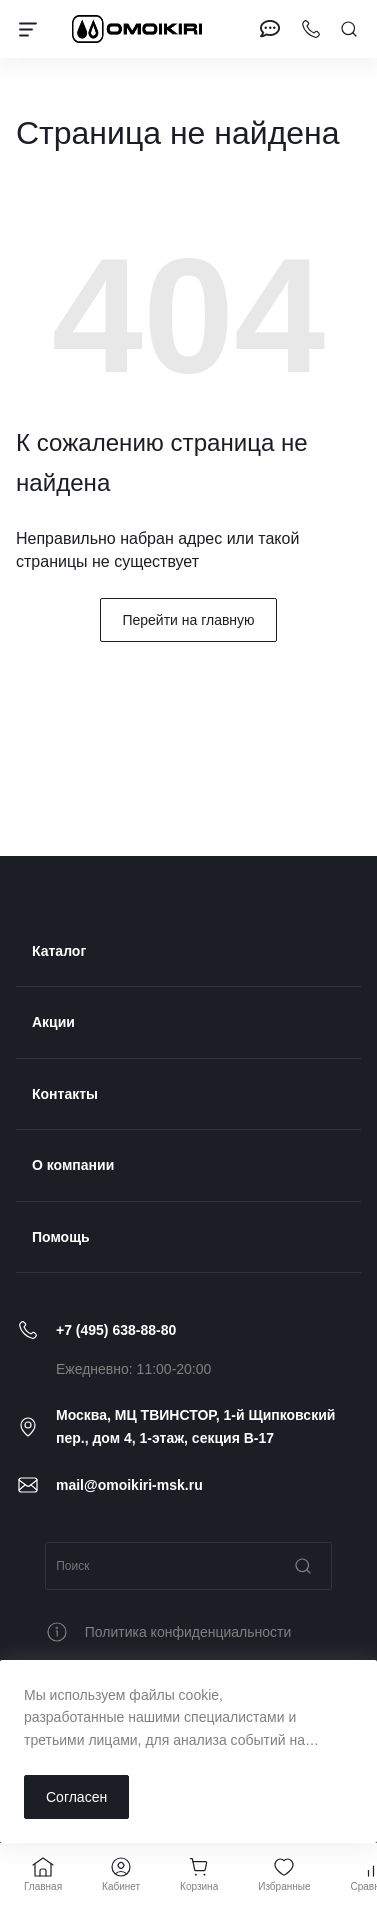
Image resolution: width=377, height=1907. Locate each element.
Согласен (76, 1797)
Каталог (59, 951)
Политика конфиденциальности (188, 1632)
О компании (73, 1165)
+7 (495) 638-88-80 (116, 1330)
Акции (53, 1022)
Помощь (61, 1237)
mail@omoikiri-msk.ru (129, 1485)
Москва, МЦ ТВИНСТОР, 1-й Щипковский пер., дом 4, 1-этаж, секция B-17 (195, 1426)
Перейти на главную (188, 620)
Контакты (65, 1094)
